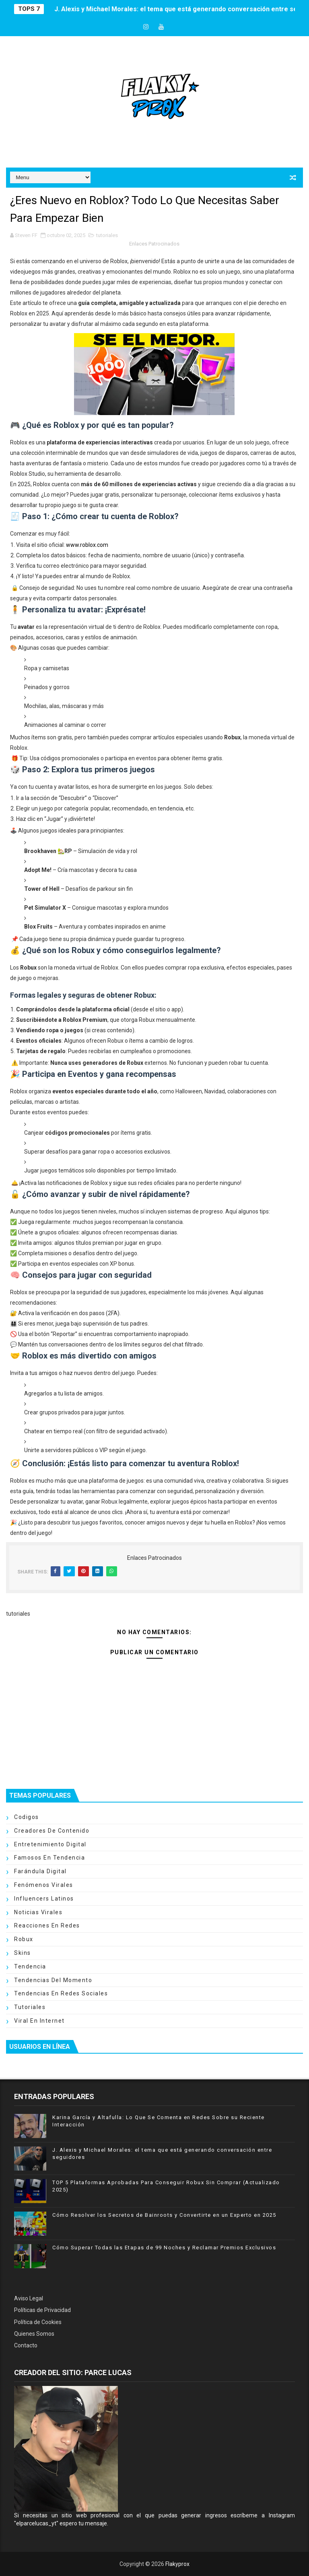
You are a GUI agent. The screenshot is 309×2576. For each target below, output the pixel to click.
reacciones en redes (47, 1925)
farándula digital (40, 1871)
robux (23, 1939)
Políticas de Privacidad (42, 2310)
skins (22, 1953)
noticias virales (38, 1912)
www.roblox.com (87, 545)
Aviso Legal (28, 2298)
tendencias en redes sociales (61, 1993)
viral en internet (39, 2020)
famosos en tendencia (49, 1857)
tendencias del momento (53, 1980)
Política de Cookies (38, 2322)
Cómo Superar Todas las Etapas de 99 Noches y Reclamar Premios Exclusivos (164, 2248)
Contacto (25, 2345)
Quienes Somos (34, 2333)
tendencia (30, 1966)
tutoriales (107, 235)
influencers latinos (44, 1898)
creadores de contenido (51, 1830)
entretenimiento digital (50, 1844)
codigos (26, 1817)
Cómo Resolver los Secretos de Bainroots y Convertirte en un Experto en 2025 (164, 2215)
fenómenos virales (43, 1885)
